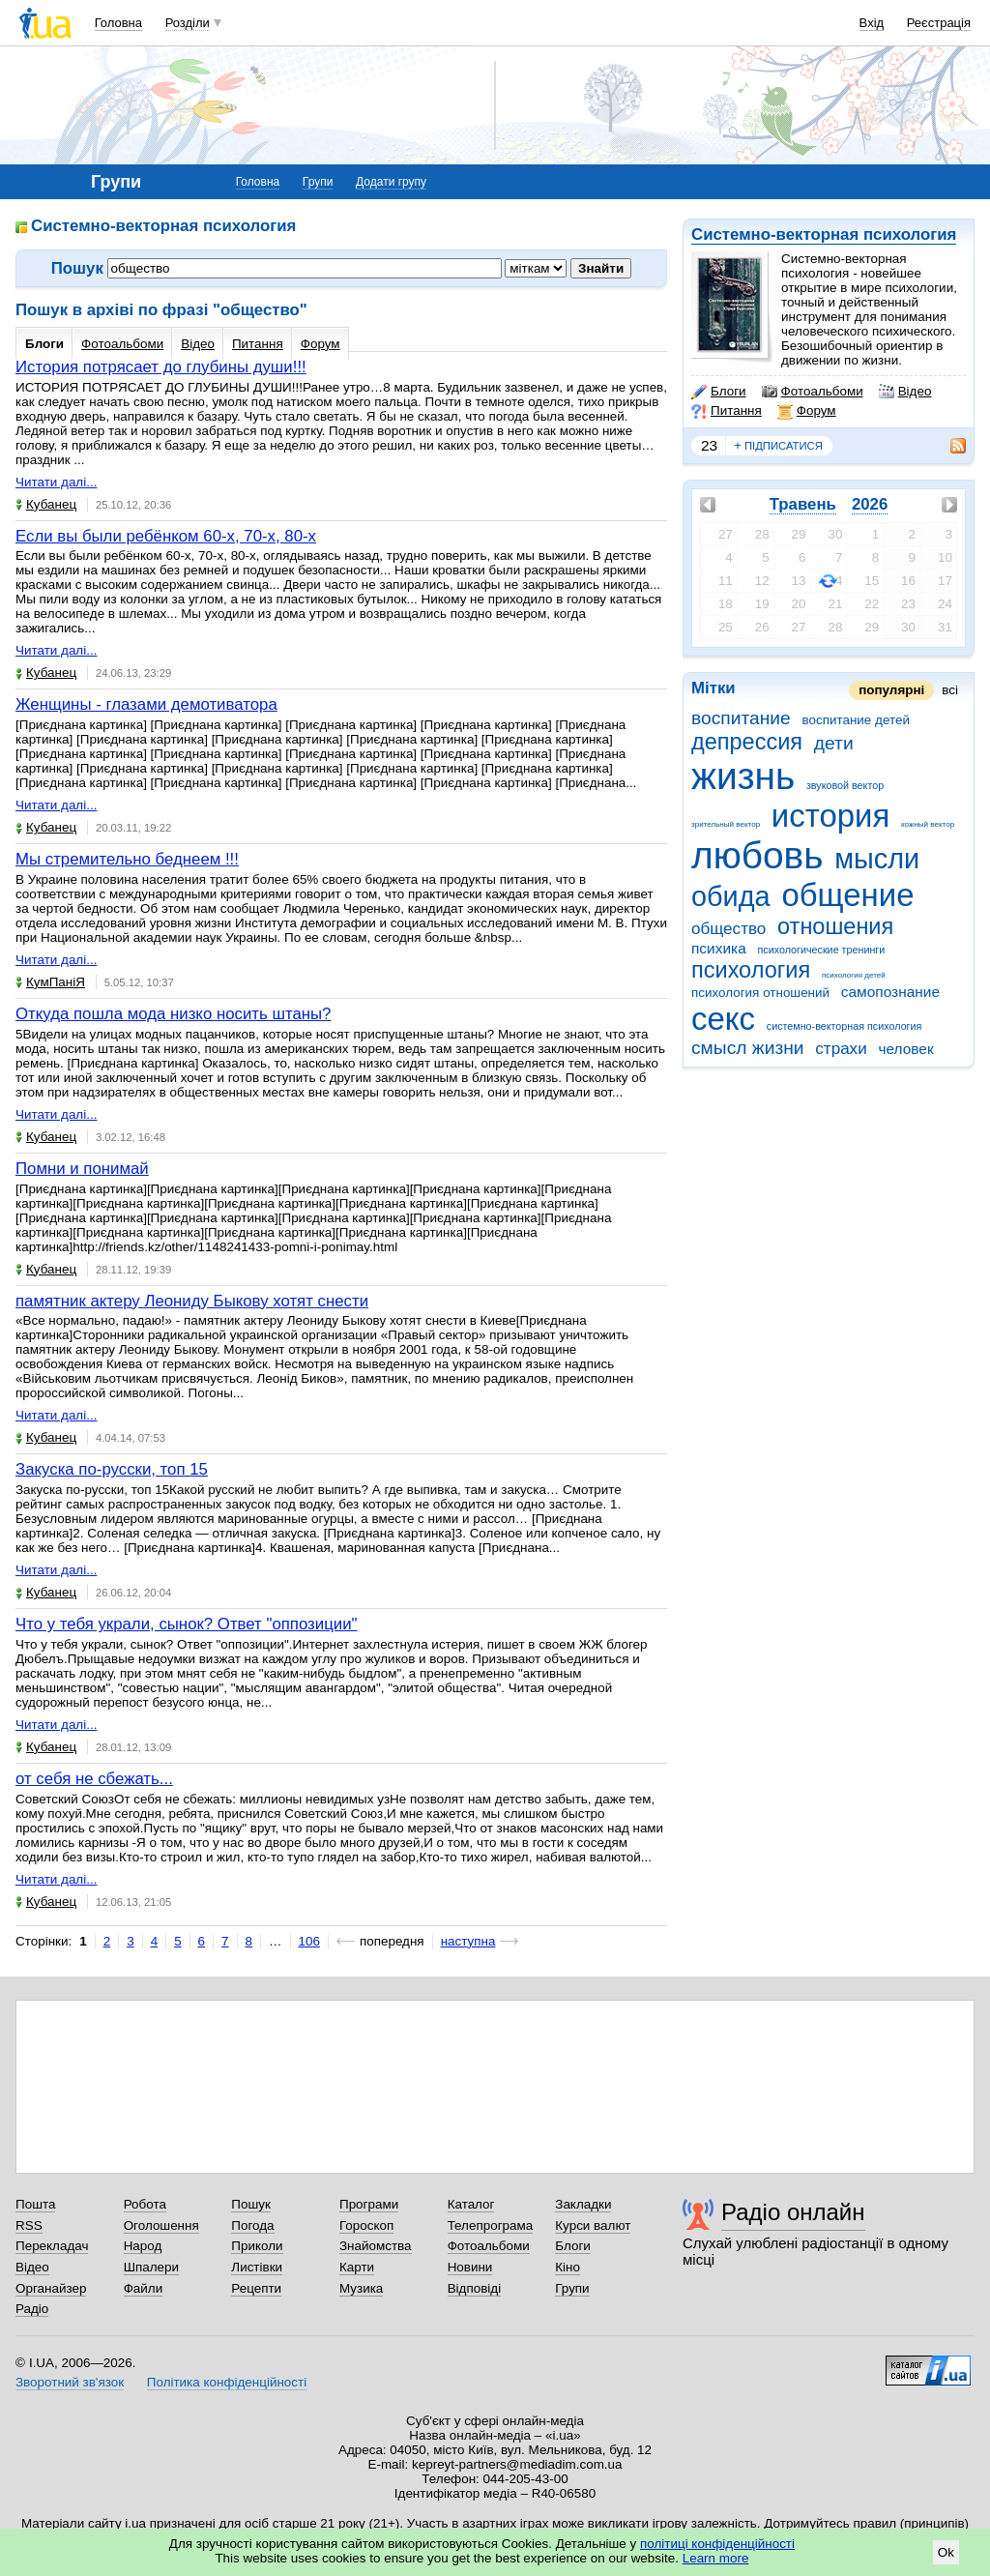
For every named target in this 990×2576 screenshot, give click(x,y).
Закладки (583, 2204)
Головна (118, 22)
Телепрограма (491, 2225)
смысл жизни (747, 1048)
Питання (726, 411)
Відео (905, 391)
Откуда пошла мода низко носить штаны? (173, 1014)
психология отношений (760, 992)
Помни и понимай (82, 1168)
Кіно (567, 2267)
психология (750, 969)
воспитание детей (855, 720)
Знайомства (375, 2246)
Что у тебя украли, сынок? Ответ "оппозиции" (186, 1624)
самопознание (890, 991)
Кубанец (45, 504)
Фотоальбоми (812, 391)
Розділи (187, 22)
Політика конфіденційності (226, 2382)
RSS (29, 2225)
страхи (840, 1048)
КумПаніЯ (50, 982)
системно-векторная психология (844, 1026)
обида (731, 896)
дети (834, 743)
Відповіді (475, 2288)
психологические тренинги (821, 949)
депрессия (746, 741)
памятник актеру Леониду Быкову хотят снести (191, 1301)
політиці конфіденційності (717, 2543)
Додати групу (391, 182)
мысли (876, 858)
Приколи (256, 2246)
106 (309, 1941)
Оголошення (161, 2225)
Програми (368, 2204)
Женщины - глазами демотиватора (146, 704)
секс (723, 1019)
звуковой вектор (845, 785)
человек (905, 1048)
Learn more (716, 2558)
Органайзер (50, 2288)
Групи (318, 182)
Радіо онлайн (793, 2212)
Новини (470, 2267)
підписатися (778, 445)
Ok (946, 2552)
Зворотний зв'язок (69, 2382)
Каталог (471, 2204)
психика (718, 948)
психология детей (854, 975)
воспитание (741, 718)
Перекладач (51, 2246)
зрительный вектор (725, 824)
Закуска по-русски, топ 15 (111, 1469)
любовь (757, 855)
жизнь (743, 776)
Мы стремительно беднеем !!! (127, 859)
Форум (806, 411)
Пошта (35, 2204)
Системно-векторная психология (823, 234)
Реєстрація (939, 22)
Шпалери (151, 2267)
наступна (468, 1941)
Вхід (872, 22)
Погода (252, 2225)
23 (709, 445)
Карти (356, 2267)
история (830, 816)
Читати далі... (56, 482)
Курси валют (592, 2225)
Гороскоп (366, 2225)
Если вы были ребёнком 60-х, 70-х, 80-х (165, 536)
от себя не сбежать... (94, 1779)
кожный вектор (927, 824)
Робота (145, 2204)
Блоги (718, 391)
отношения (835, 926)
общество (728, 929)
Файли (143, 2288)
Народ (143, 2246)
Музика (361, 2288)
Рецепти (256, 2288)
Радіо (31, 2308)
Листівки (256, 2267)
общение (847, 895)
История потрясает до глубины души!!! (160, 367)
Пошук (251, 2204)
